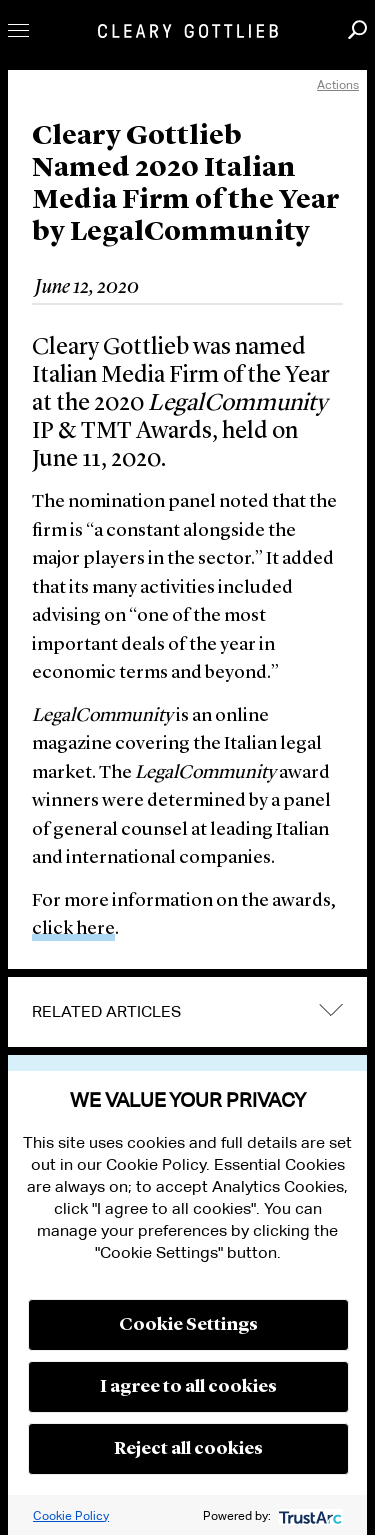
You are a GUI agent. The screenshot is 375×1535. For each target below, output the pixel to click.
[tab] (187, 1012)
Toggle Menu (18, 30)
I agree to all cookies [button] (188, 1387)
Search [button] (357, 29)
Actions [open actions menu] (338, 84)
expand (331, 1009)
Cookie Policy (71, 1515)
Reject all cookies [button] (188, 1449)
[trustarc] (308, 1515)
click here (73, 929)
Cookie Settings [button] (188, 1325)
